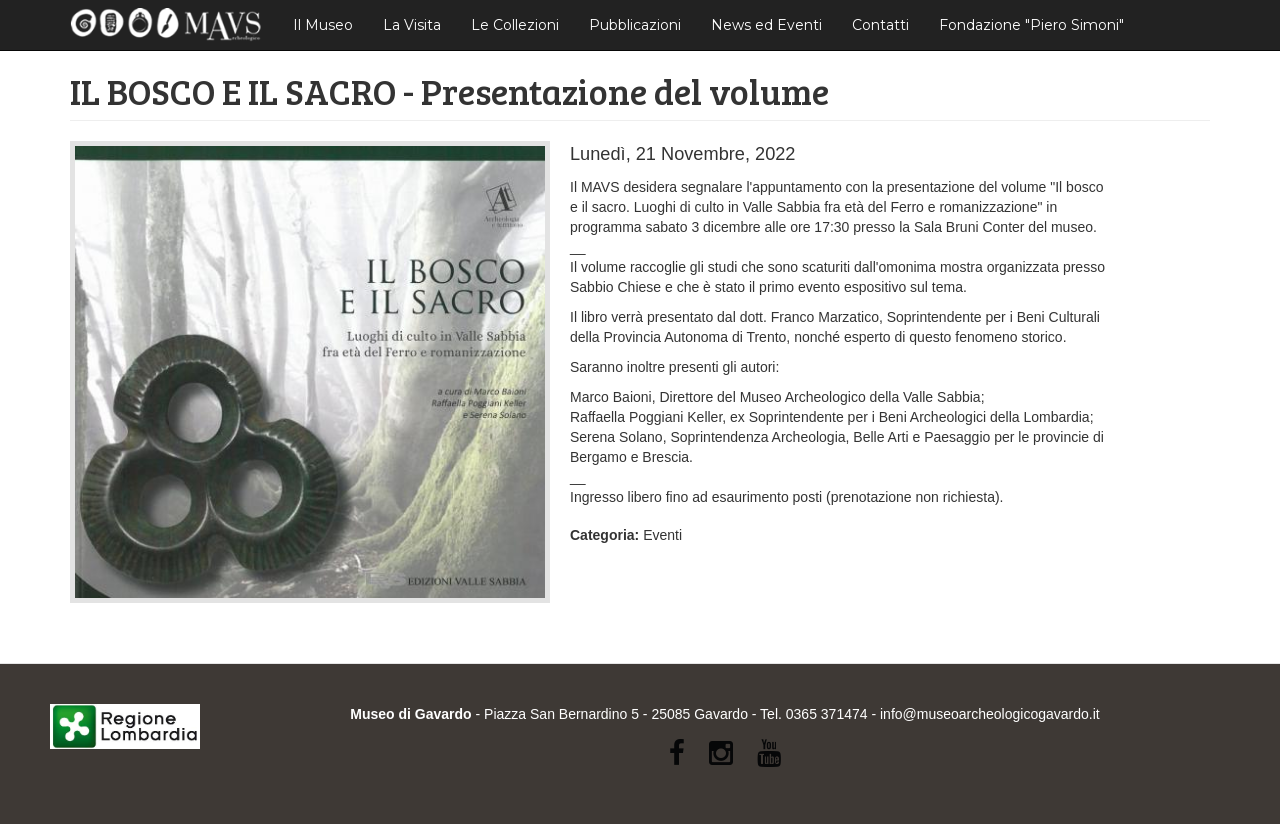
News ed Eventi (766, 25)
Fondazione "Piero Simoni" (1031, 25)
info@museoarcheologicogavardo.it (990, 714)
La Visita (412, 25)
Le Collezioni (515, 25)
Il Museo (323, 25)
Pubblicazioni (635, 25)
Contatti (880, 25)
